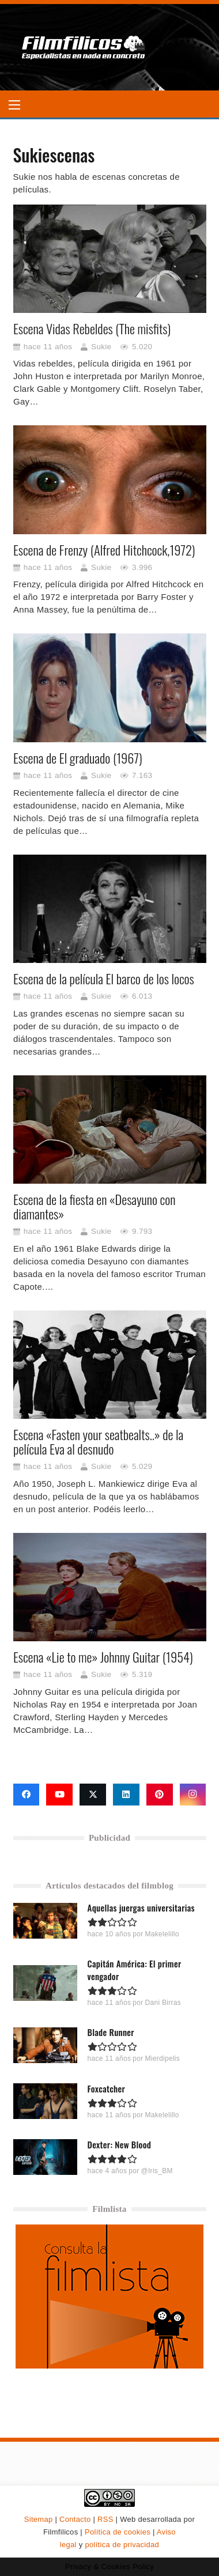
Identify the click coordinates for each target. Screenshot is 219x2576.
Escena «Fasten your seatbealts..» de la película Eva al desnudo (98, 1442)
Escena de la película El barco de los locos (103, 978)
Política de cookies (117, 2532)
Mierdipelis (162, 2058)
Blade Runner (110, 2032)
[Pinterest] (159, 1795)
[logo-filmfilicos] (84, 47)
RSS (105, 2519)
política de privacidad (122, 2544)
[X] (93, 1795)
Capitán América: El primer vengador (134, 1969)
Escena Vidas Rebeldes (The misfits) (92, 328)
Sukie (101, 346)
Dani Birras (163, 2003)
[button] (14, 105)
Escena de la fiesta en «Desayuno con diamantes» (94, 1206)
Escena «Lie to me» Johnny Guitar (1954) (103, 1657)
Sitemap (38, 2519)
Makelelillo (162, 1934)
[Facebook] (26, 1795)
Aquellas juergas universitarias (140, 1907)
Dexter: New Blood (119, 2144)
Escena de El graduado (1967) (77, 758)
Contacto (74, 2519)
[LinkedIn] (126, 1795)
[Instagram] (193, 1795)
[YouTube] (59, 1795)
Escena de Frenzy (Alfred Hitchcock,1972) (104, 550)
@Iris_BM (156, 2171)
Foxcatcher (106, 2088)
